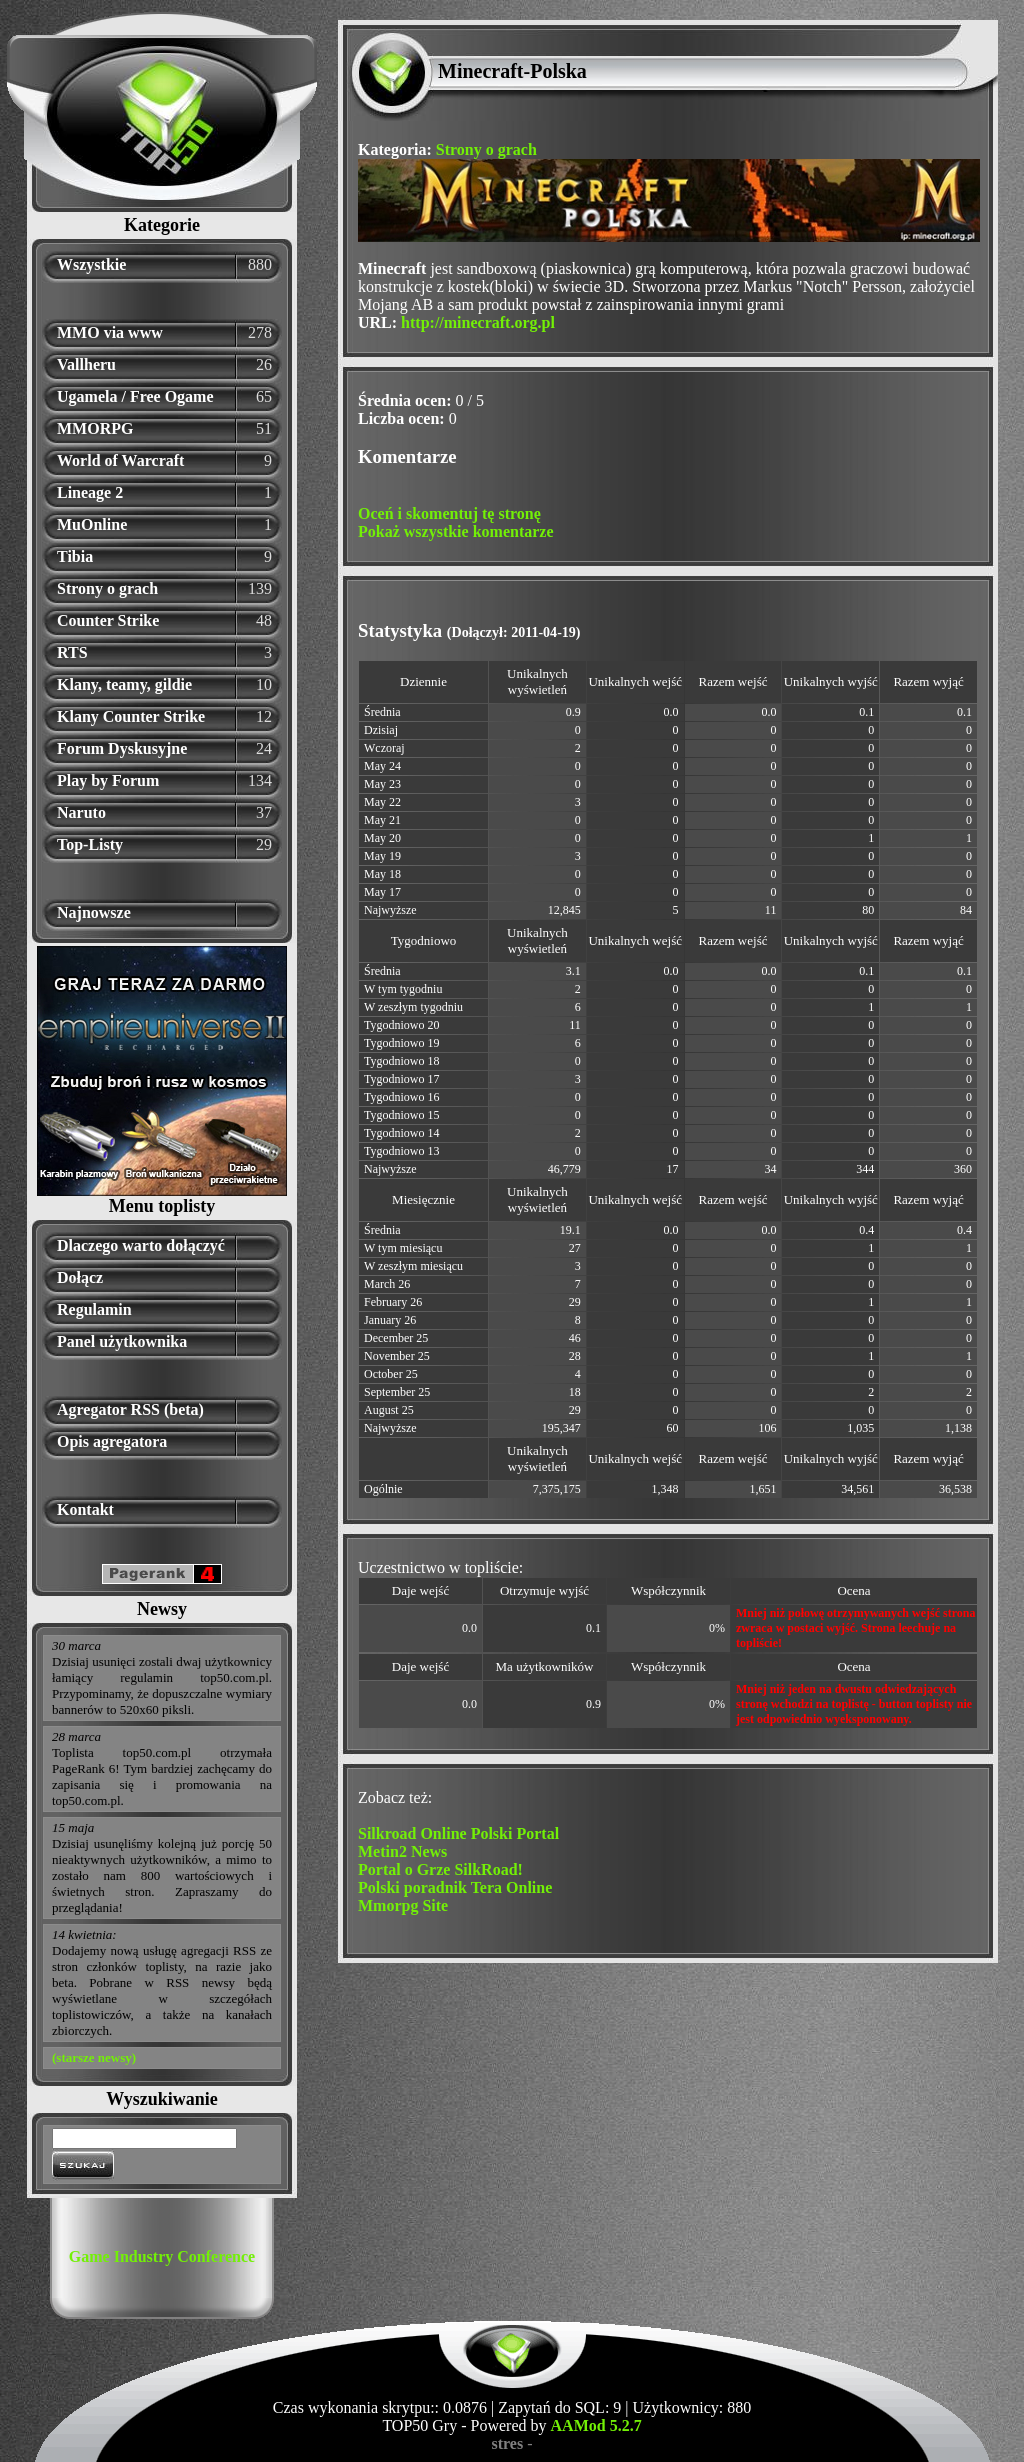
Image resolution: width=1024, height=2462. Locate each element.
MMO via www (110, 332)
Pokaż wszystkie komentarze (456, 531)
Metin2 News (402, 1851)
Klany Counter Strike (131, 716)
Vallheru (86, 364)
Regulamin (94, 1309)
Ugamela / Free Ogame (135, 396)
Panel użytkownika (122, 1341)
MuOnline (92, 524)
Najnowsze (94, 912)
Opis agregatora (112, 1441)
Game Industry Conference (162, 2256)
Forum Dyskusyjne (122, 748)
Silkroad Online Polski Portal (458, 1833)
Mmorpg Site (403, 1905)
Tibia (75, 556)
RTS (72, 652)
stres (507, 2443)
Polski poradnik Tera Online (455, 1887)
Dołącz (80, 1277)
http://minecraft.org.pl (478, 322)
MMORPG (95, 428)
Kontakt (85, 1509)
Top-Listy (90, 844)
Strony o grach (107, 588)
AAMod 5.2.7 (596, 2425)
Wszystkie (91, 264)
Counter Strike (108, 620)
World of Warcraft (120, 460)
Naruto (81, 812)
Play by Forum (108, 780)
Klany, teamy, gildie (124, 684)
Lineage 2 (90, 492)
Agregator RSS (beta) (130, 1409)
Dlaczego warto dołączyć (141, 1245)
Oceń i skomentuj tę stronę (449, 513)
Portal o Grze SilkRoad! (440, 1869)
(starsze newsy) (94, 2057)
